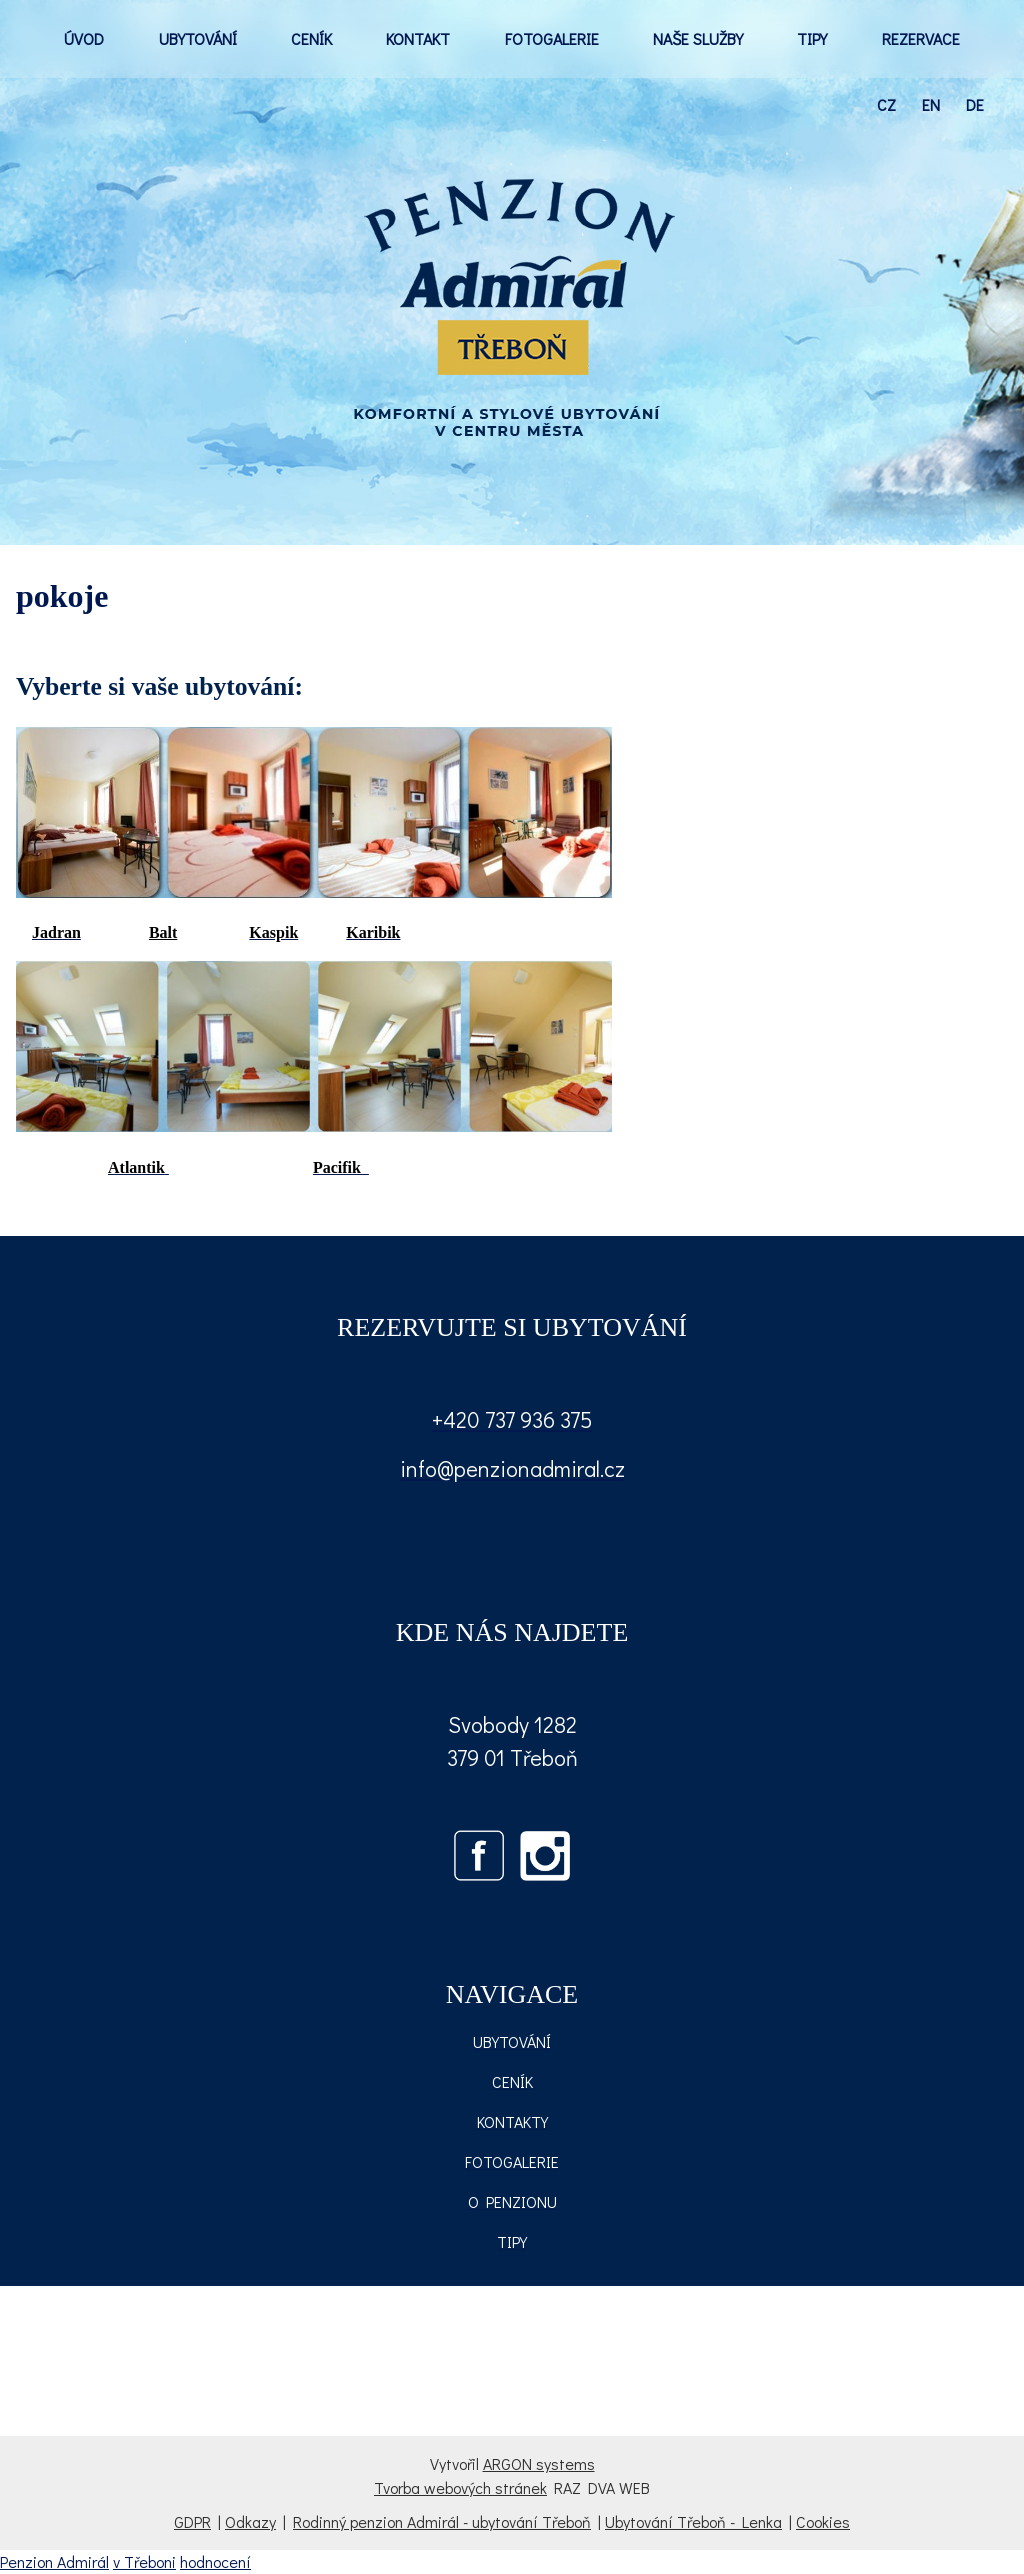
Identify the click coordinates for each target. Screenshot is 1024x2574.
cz (886, 104)
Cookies (823, 2521)
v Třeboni (144, 2561)
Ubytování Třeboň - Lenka (693, 2521)
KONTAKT (418, 38)
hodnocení (215, 2561)
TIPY (812, 38)
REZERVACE (921, 38)
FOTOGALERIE (552, 38)
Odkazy (250, 2521)
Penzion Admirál (54, 2561)
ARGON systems (539, 2463)
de (975, 104)
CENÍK (311, 38)
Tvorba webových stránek (460, 2487)
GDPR (192, 2521)
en (931, 104)
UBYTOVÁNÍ (198, 38)
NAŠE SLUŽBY (698, 38)
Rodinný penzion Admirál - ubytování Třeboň (442, 2521)
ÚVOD (84, 38)
